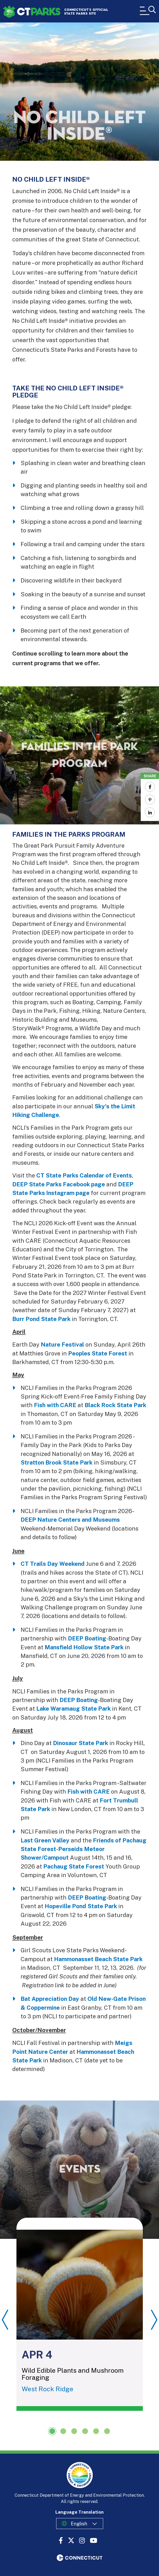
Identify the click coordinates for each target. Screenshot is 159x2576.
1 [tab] (52, 2431)
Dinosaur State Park (80, 1743)
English (79, 2523)
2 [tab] (63, 2431)
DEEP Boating (87, 1638)
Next (154, 2320)
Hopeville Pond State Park (81, 1906)
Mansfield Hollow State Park (84, 1647)
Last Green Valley (45, 1840)
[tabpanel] (79, 2314)
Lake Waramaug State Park (73, 1708)
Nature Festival (62, 1344)
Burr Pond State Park (41, 1319)
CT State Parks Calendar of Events (84, 1175)
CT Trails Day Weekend (53, 1563)
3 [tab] (74, 2431)
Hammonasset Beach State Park (98, 1959)
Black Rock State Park (115, 1405)
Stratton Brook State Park (56, 1462)
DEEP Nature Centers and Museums (70, 1519)
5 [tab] (96, 2431)
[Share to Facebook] (150, 787)
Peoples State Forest (97, 1353)
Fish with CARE (55, 1405)
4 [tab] (85, 2431)
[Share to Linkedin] (150, 812)
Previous (5, 2320)
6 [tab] (107, 2431)
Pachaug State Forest (74, 1866)
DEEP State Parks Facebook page (58, 1184)
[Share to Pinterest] (150, 800)
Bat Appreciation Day (50, 1998)
